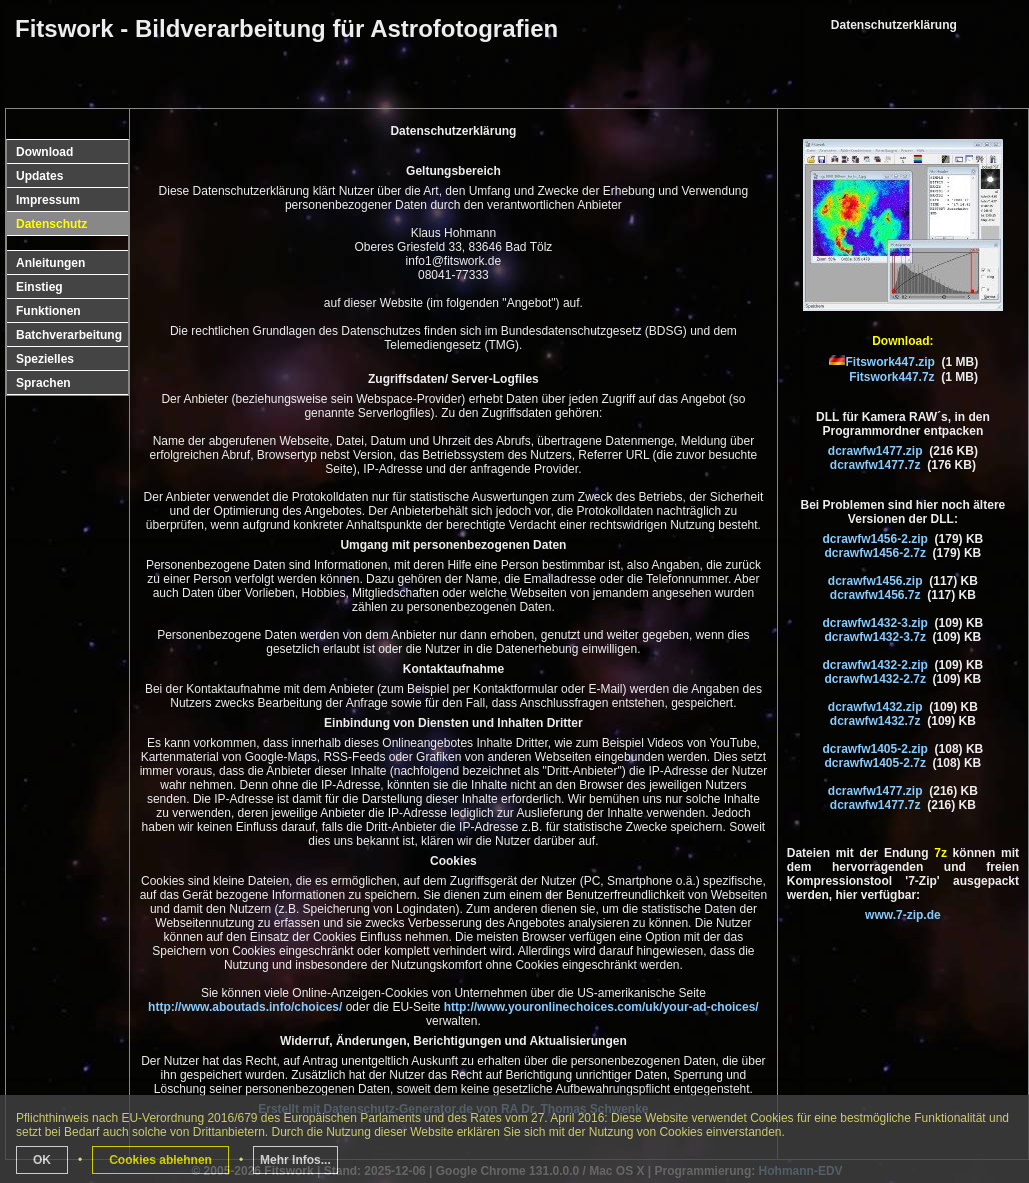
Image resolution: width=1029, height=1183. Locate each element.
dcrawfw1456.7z (875, 595)
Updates (39, 176)
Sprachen (43, 383)
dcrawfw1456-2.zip (875, 539)
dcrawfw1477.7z (875, 465)
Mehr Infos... (295, 1160)
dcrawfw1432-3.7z (875, 637)
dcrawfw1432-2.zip (875, 665)
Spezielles (45, 359)
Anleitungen (50, 263)
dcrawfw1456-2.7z (875, 553)
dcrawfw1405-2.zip (875, 749)
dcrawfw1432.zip (875, 707)
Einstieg (39, 287)
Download (44, 152)
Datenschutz (51, 224)
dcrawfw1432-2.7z (875, 679)
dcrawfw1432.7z (875, 721)
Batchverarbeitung (69, 335)
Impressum (48, 200)
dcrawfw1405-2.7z (875, 763)
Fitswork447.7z (891, 377)
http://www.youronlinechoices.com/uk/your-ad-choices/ (601, 1007)
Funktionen (48, 311)
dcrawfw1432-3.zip (875, 623)
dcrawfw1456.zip (875, 581)
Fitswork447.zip (890, 362)
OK (42, 1160)
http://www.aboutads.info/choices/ (245, 1007)
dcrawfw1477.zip (875, 451)
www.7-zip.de (903, 915)
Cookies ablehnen (160, 1160)
